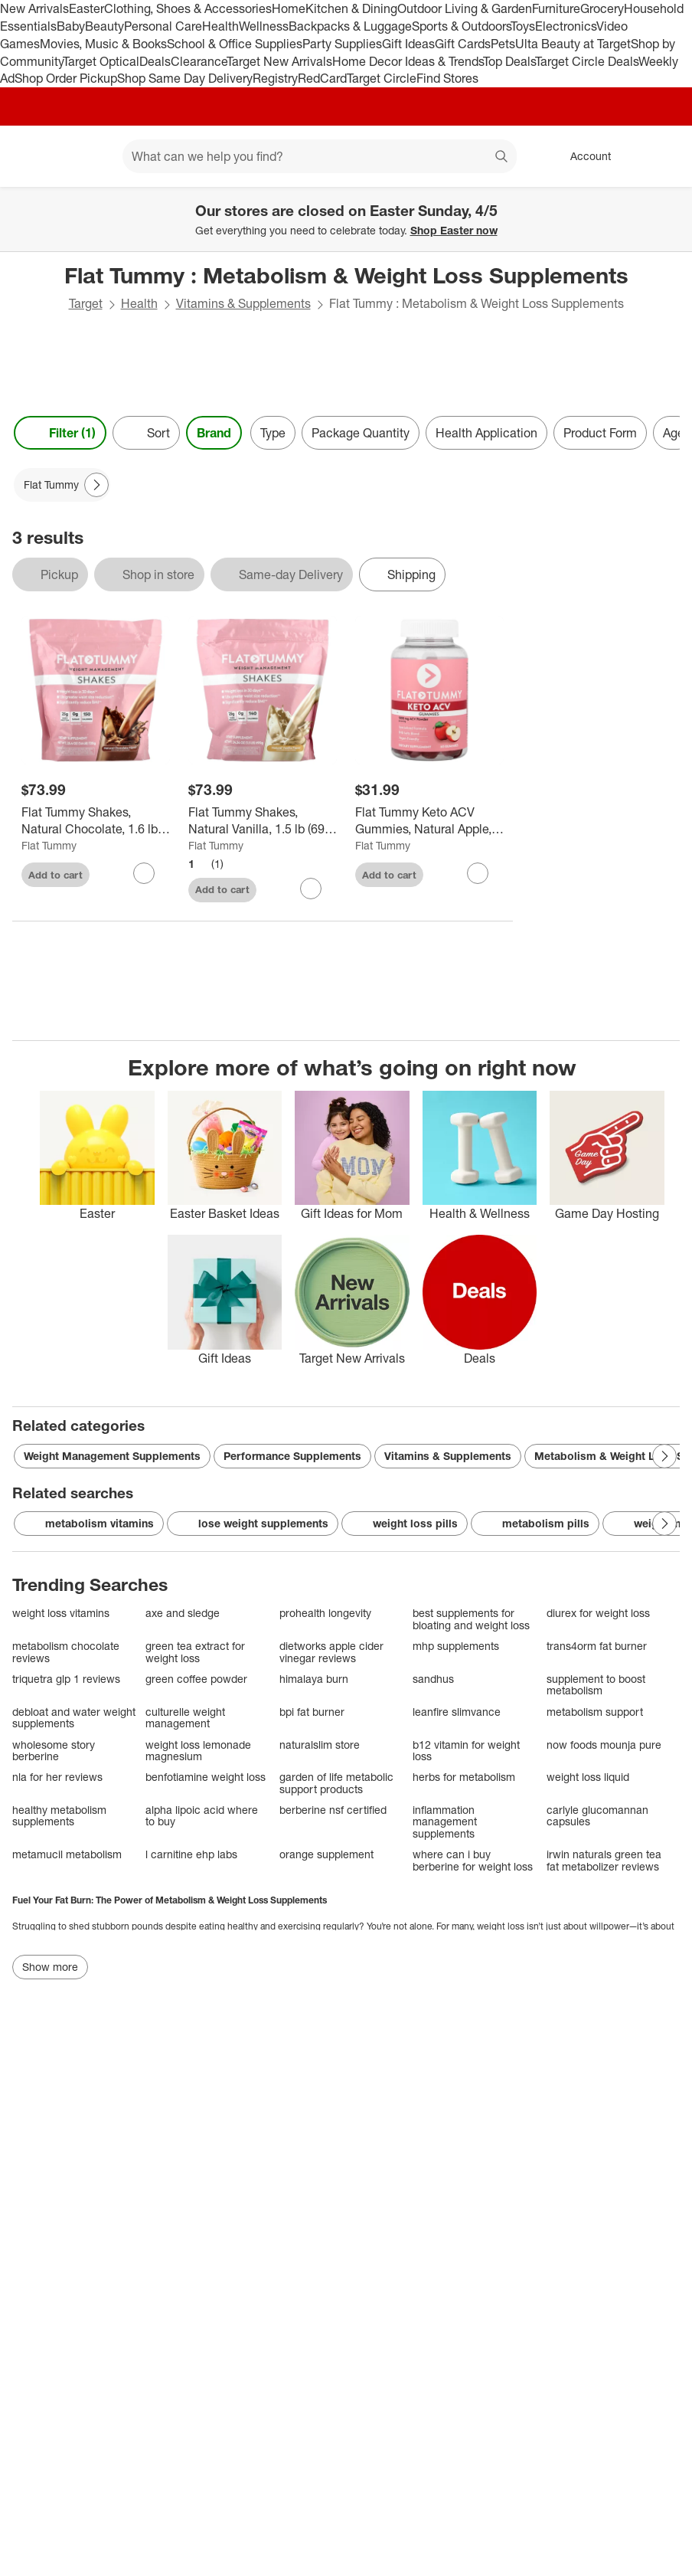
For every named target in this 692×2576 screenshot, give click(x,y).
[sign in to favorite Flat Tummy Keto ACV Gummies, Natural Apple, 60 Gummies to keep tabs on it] (477, 873)
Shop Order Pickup (66, 78)
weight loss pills (404, 1523)
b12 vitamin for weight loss (466, 1751)
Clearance (199, 61)
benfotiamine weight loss (205, 1776)
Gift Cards (463, 43)
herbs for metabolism (464, 1776)
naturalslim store (319, 1744)
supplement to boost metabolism (596, 1685)
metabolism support (595, 1711)
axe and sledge (182, 1613)
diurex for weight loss (598, 1613)
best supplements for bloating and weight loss (471, 1619)
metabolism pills (535, 1523)
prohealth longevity (325, 1613)
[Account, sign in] (583, 156)
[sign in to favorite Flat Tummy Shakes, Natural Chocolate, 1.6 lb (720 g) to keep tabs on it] (144, 873)
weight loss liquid (588, 1776)
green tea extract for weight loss (195, 1652)
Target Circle (381, 78)
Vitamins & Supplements (243, 303)
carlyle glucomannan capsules (597, 1816)
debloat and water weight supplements (73, 1718)
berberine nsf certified (333, 1809)
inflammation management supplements (445, 1821)
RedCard (322, 78)
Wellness (264, 26)
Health (220, 26)
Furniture (556, 8)
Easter (86, 8)
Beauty (104, 26)
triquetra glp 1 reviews (66, 1678)
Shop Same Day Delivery (185, 78)
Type (273, 432)
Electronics (565, 26)
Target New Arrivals (279, 61)
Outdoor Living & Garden (464, 8)
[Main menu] (87, 156)
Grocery (602, 8)
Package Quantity (361, 432)
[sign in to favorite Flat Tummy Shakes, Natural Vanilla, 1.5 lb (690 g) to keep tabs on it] (311, 888)
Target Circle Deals (586, 61)
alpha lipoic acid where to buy (201, 1816)
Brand (214, 432)
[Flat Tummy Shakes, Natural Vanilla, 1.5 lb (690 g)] (262, 821)
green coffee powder (196, 1678)
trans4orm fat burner (597, 1645)
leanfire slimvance (457, 1711)
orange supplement (326, 1854)
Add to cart (55, 875)
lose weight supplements (252, 1523)
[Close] (670, 204)
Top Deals (509, 61)
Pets (503, 43)
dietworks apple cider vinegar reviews (331, 1652)
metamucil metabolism (67, 1854)
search (502, 157)
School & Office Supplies (234, 43)
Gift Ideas (408, 43)
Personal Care (163, 26)
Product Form (600, 432)
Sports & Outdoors (461, 26)
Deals (155, 61)
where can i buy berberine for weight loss (473, 1860)
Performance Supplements (292, 1455)
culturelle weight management (185, 1718)
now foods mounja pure (604, 1744)
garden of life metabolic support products (336, 1783)
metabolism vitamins (89, 1523)
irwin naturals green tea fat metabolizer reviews (604, 1860)
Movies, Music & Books (103, 43)
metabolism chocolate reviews (65, 1652)
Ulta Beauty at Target (573, 43)
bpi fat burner (311, 1711)
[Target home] (33, 156)
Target (86, 303)
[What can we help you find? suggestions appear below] (319, 156)
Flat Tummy (49, 845)
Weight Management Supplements (112, 1455)
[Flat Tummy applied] (62, 485)
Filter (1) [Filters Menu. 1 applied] (60, 433)
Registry (275, 78)
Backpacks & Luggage (350, 26)
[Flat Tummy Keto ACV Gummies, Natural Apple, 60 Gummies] (429, 821)
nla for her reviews (57, 1776)
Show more (50, 1966)
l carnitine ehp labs (191, 1854)
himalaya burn (313, 1678)
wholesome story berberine (53, 1751)
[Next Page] (96, 485)
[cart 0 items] (660, 156)
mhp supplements (456, 1645)
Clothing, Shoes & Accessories (188, 8)
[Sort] (146, 433)
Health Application (486, 432)
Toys (523, 26)
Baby (71, 26)
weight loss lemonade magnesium (198, 1751)
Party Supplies (342, 43)
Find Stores (447, 78)
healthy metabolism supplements (59, 1816)
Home (288, 8)
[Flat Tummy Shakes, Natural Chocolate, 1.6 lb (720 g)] (95, 821)
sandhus (433, 1678)
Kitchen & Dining (351, 8)
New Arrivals (34, 8)
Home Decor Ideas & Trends (407, 61)
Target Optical (101, 61)
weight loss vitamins (60, 1613)
